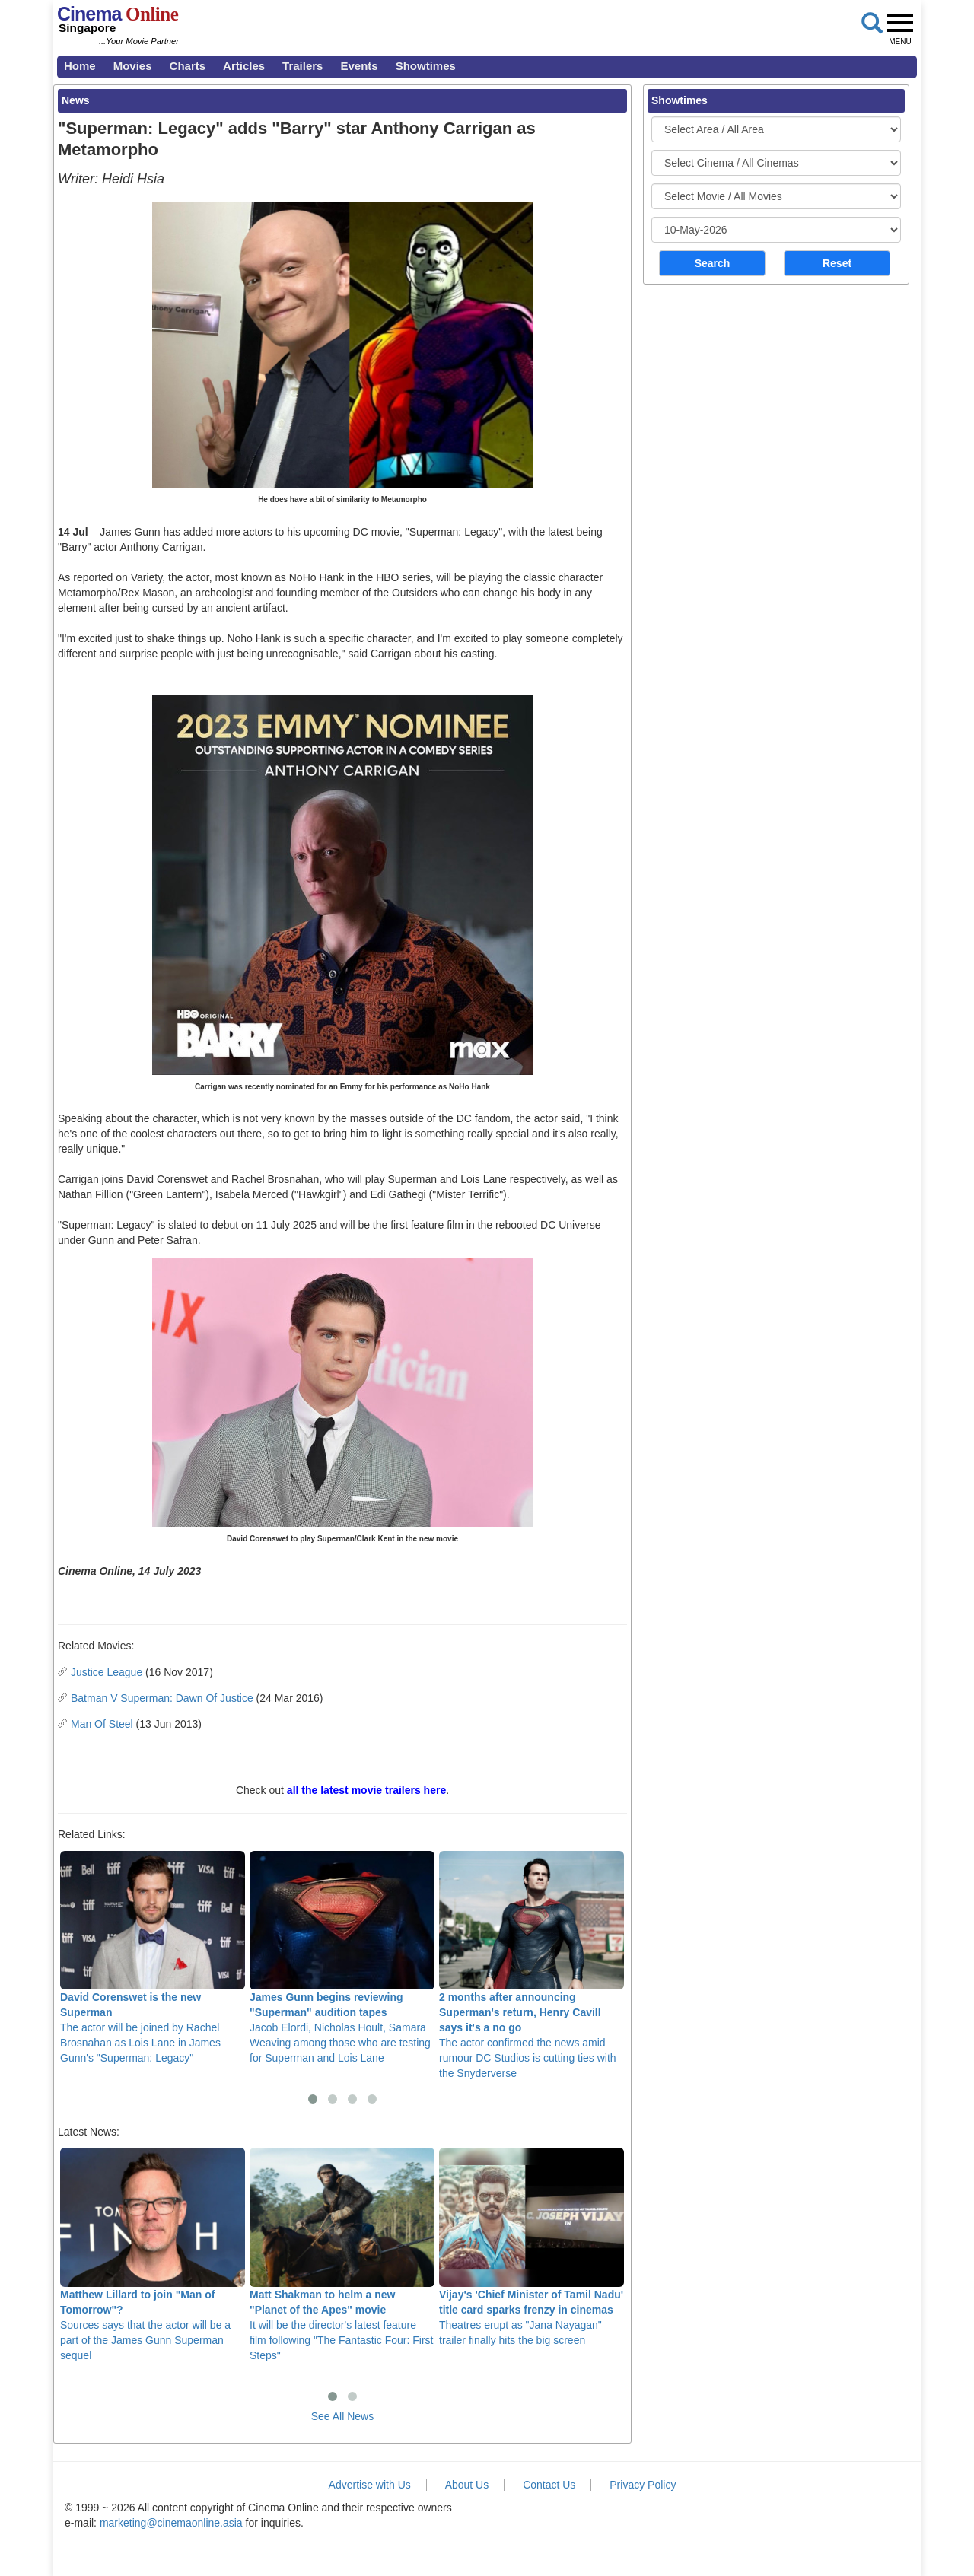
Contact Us (549, 2485)
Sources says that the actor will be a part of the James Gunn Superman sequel (152, 2254)
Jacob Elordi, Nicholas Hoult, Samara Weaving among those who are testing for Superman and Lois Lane (342, 1957)
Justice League (106, 1672)
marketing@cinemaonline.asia (171, 2523)
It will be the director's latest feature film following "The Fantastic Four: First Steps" (342, 2254)
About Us (467, 2485)
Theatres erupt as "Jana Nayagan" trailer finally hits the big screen (531, 2246)
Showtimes (426, 66)
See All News (342, 2416)
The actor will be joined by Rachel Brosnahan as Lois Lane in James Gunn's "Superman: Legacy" (152, 1957)
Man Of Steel (102, 1724)
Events (358, 66)
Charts (188, 66)
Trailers (302, 66)
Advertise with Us (370, 2485)
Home (80, 66)
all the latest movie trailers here (366, 1790)
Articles (244, 66)
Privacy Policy (643, 2485)
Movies (132, 66)
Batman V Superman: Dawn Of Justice (162, 1698)
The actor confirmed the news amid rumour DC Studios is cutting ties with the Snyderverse (531, 1965)
